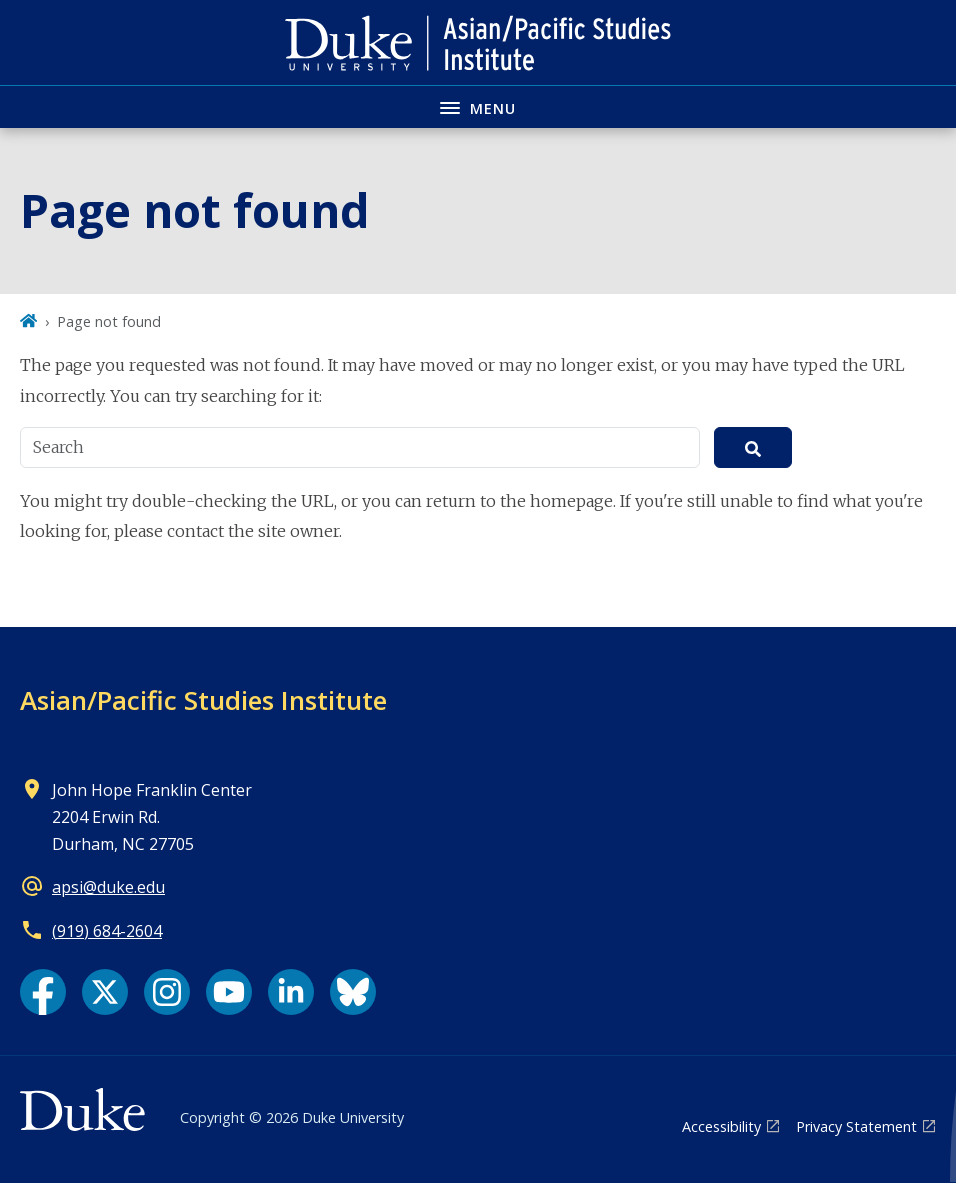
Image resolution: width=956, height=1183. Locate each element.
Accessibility (721, 1126)
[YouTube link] (229, 992)
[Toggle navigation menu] (478, 106)
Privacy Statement (856, 1126)
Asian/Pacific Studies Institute (203, 700)
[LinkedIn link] (291, 992)
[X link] (105, 992)
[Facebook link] (43, 992)
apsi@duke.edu (108, 887)
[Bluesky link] (353, 992)
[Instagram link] (167, 992)
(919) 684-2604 (107, 931)
